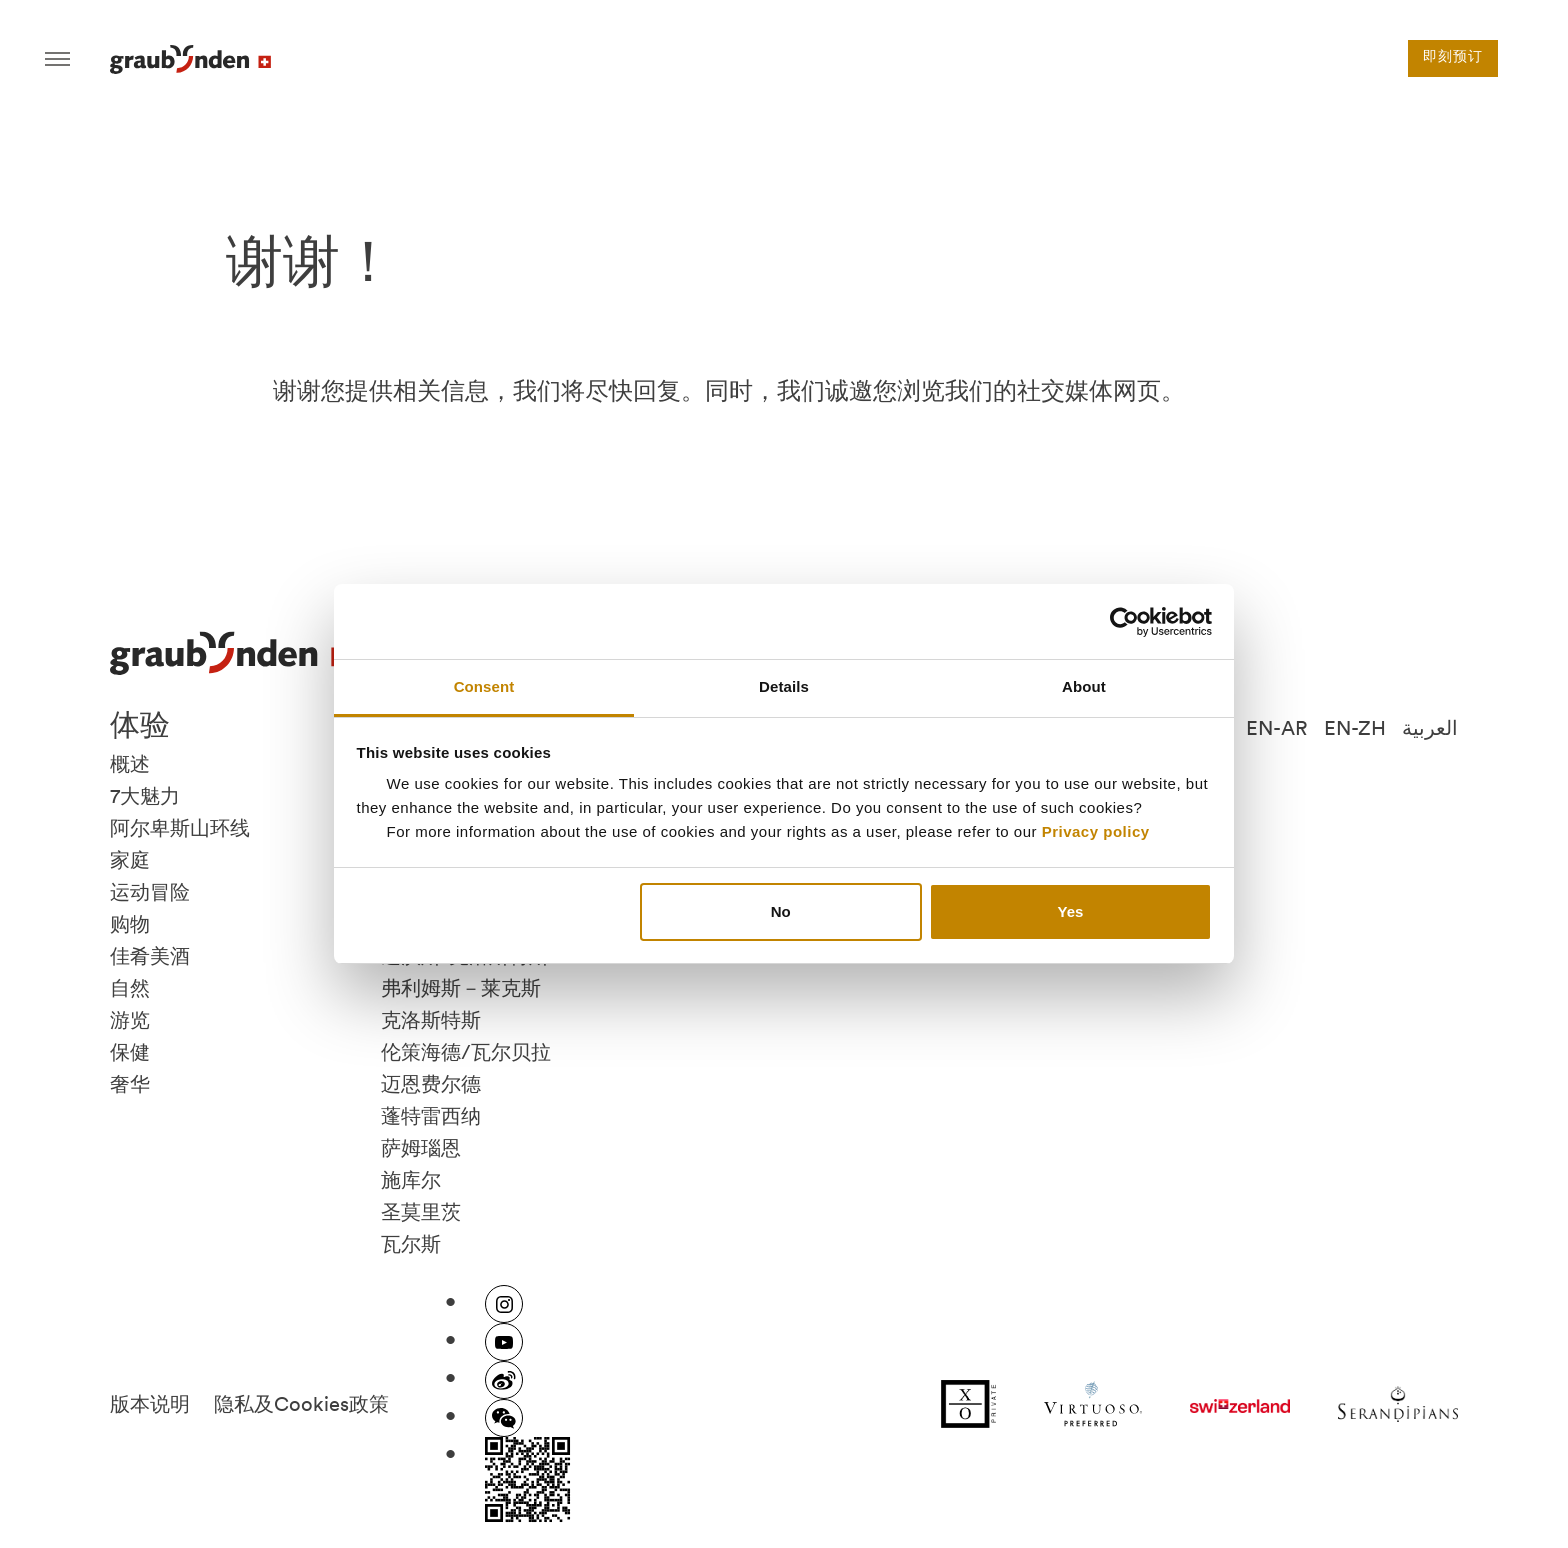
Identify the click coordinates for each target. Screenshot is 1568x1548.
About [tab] (1084, 686)
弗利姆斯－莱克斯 (461, 988)
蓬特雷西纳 (431, 1116)
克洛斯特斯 (431, 1020)
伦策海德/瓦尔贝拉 (466, 1052)
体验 (140, 724)
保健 (130, 1052)
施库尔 (411, 1180)
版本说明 (150, 1404)
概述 (130, 764)
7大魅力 (145, 796)
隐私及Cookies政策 (301, 1404)
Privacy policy (1096, 831)
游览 (130, 1020)
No (781, 911)
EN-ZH (1355, 728)
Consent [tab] (484, 686)
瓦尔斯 (411, 1244)
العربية (1430, 728)
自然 (130, 988)
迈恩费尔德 (431, 1084)
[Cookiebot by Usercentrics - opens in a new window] (1124, 622)
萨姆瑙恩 (421, 1148)
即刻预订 (1453, 58)
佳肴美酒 (150, 956)
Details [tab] (784, 686)
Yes (1070, 911)
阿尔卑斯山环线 (180, 828)
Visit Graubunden (190, 59)
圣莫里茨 (421, 1212)
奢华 (130, 1084)
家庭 (130, 860)
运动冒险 (150, 892)
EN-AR (1277, 728)
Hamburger (57, 59)
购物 (130, 924)
